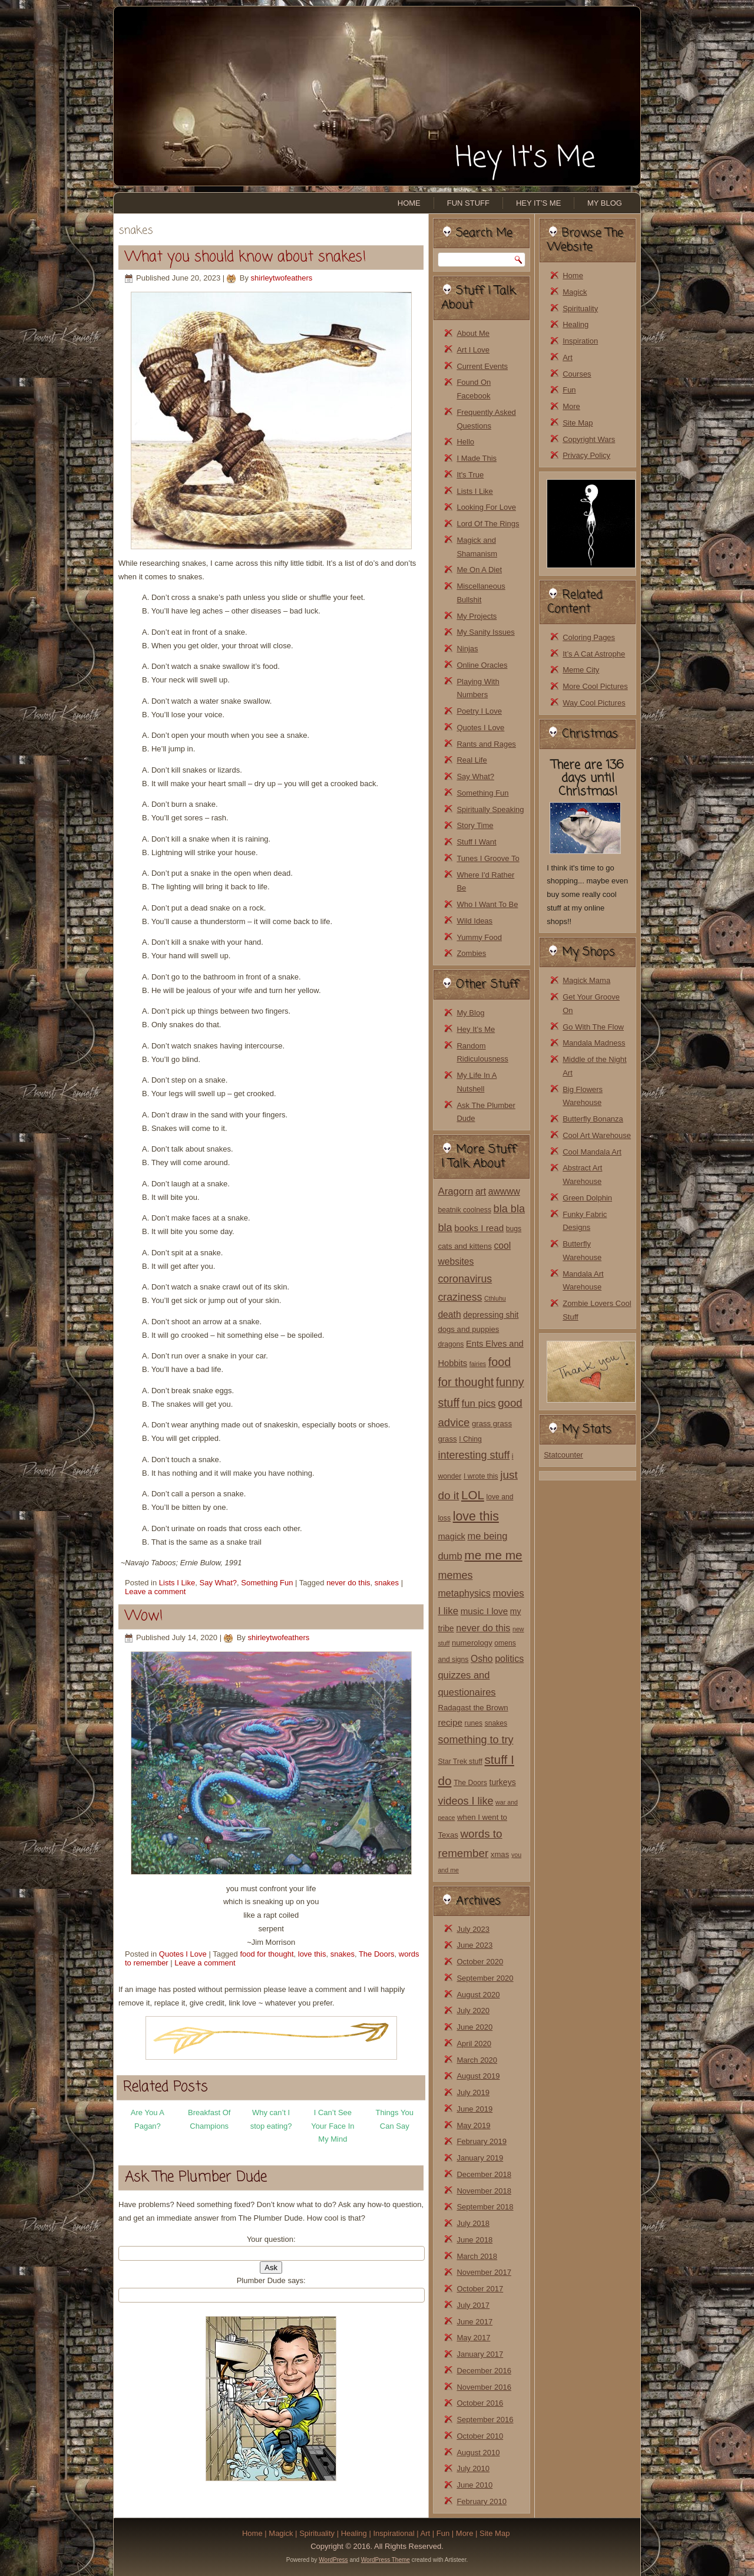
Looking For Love (486, 507)
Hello (465, 441)
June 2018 (474, 2239)
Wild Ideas (474, 920)
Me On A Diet (479, 569)
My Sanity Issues (485, 632)
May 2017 (473, 2337)
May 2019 (473, 2125)
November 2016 (484, 2387)
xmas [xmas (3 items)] (500, 1854)
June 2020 (474, 2027)
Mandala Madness (594, 1042)
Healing (575, 324)
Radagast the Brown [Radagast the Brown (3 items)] (473, 1707)
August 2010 (478, 2452)
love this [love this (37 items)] (476, 1516)
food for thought (266, 1954)
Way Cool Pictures (594, 702)
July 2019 (473, 2092)
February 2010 (482, 2501)
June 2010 (474, 2485)
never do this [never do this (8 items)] (483, 1627)
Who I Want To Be (487, 904)
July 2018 (473, 2223)
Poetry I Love (479, 711)
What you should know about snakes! (245, 257)
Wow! (144, 1616)
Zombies (471, 953)
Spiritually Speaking (490, 809)
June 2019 (474, 2109)
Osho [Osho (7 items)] (481, 1659)
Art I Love (473, 349)
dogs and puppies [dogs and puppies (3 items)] (468, 1329)
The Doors (377, 1954)
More (571, 406)
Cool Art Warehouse (597, 1135)
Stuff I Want (476, 841)
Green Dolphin (587, 1197)
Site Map (578, 422)
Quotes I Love (183, 1954)
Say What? (218, 1582)
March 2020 (477, 2060)
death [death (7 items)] (449, 1315)
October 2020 (480, 1961)
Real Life (472, 760)
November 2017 (484, 2272)
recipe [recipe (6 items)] (450, 1722)
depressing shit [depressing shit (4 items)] (490, 1315)
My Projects (477, 616)
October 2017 (480, 2288)
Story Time (475, 825)
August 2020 (478, 1994)
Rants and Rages (486, 744)
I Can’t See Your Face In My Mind (332, 2126)
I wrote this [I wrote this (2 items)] (481, 1476)
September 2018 (485, 2206)
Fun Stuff (468, 203)
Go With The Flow (593, 1027)
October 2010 (480, 2436)
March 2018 (477, 2256)
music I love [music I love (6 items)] (484, 1611)
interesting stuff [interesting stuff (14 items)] (474, 1455)
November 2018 (484, 2190)
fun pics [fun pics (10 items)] (479, 1403)
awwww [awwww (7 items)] (504, 1191)
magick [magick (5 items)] (451, 1536)
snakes (387, 1582)
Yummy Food (479, 937)
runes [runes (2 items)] (473, 1723)
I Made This (477, 458)
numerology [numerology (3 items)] (472, 1642)
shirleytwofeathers (282, 277)
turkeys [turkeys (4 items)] (503, 1782)
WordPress (333, 2560)
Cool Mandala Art (592, 1151)
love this (312, 1954)
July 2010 (473, 2468)
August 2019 (478, 2076)
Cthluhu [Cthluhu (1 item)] (495, 1298)
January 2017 (480, 2354)
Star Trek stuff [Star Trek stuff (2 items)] (460, 1761)
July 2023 (473, 1929)
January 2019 (480, 2157)
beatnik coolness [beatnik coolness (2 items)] (464, 1210)
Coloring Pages (589, 637)
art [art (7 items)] (480, 1191)
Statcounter (563, 1454)
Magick (575, 292)
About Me (473, 333)
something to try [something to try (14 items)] (475, 1740)
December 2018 (484, 2174)
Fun (569, 389)
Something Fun (267, 1582)
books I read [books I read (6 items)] (479, 1228)
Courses (577, 374)
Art (568, 357)
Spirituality (580, 308)
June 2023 (474, 1945)
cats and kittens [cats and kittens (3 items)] (464, 1246)
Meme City (581, 669)
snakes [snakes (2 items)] (496, 1723)
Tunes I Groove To (488, 858)
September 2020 (485, 1978)
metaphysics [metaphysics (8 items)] (464, 1593)
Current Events (482, 366)
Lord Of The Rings (488, 523)
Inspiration (580, 341)
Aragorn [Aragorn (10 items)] (455, 1191)
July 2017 (473, 2305)
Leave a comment (155, 1591)
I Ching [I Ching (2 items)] (470, 1439)
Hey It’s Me (538, 203)
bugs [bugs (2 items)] (513, 1229)
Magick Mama (586, 980)
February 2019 (482, 2141)
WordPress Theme (385, 2560)
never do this (348, 1582)
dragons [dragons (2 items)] (451, 1344)
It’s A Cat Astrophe (594, 653)
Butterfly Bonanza (593, 1118)
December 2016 (484, 2370)
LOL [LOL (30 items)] (472, 1495)
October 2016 (480, 2403)
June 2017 (474, 2321)
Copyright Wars (589, 439)
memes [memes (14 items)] (455, 1575)
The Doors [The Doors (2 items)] (470, 1783)
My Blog (604, 203)
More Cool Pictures (595, 686)
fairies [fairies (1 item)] (477, 1363)
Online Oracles (482, 665)
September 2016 (485, 2419)
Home (409, 203)
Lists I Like (177, 1582)
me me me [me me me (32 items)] (493, 1555)
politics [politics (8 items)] (509, 1658)
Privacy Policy (586, 455)
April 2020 (474, 2043)
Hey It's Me (525, 158)
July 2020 (473, 2010)
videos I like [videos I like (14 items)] (465, 1801)
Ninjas (467, 648)
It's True (470, 474)
